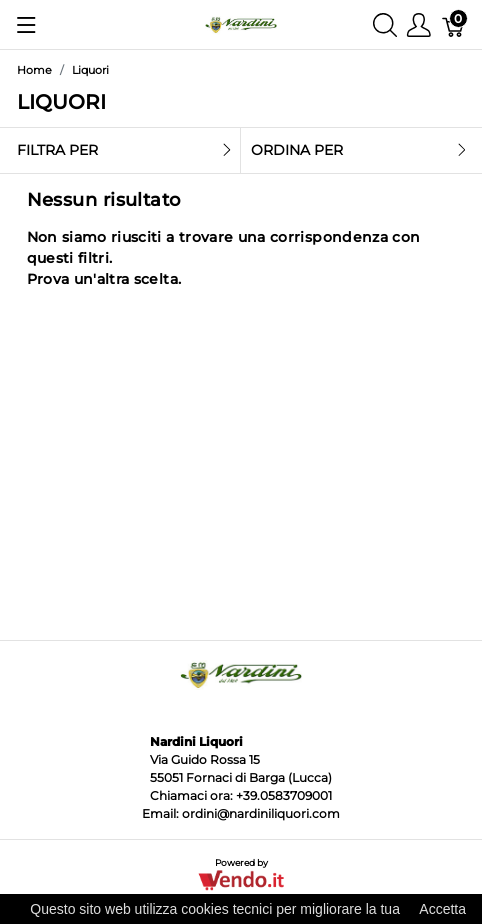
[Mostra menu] (26, 25)
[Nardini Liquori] (240, 23)
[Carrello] (454, 24)
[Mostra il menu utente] (419, 24)
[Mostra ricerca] (385, 24)
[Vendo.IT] (240, 878)
